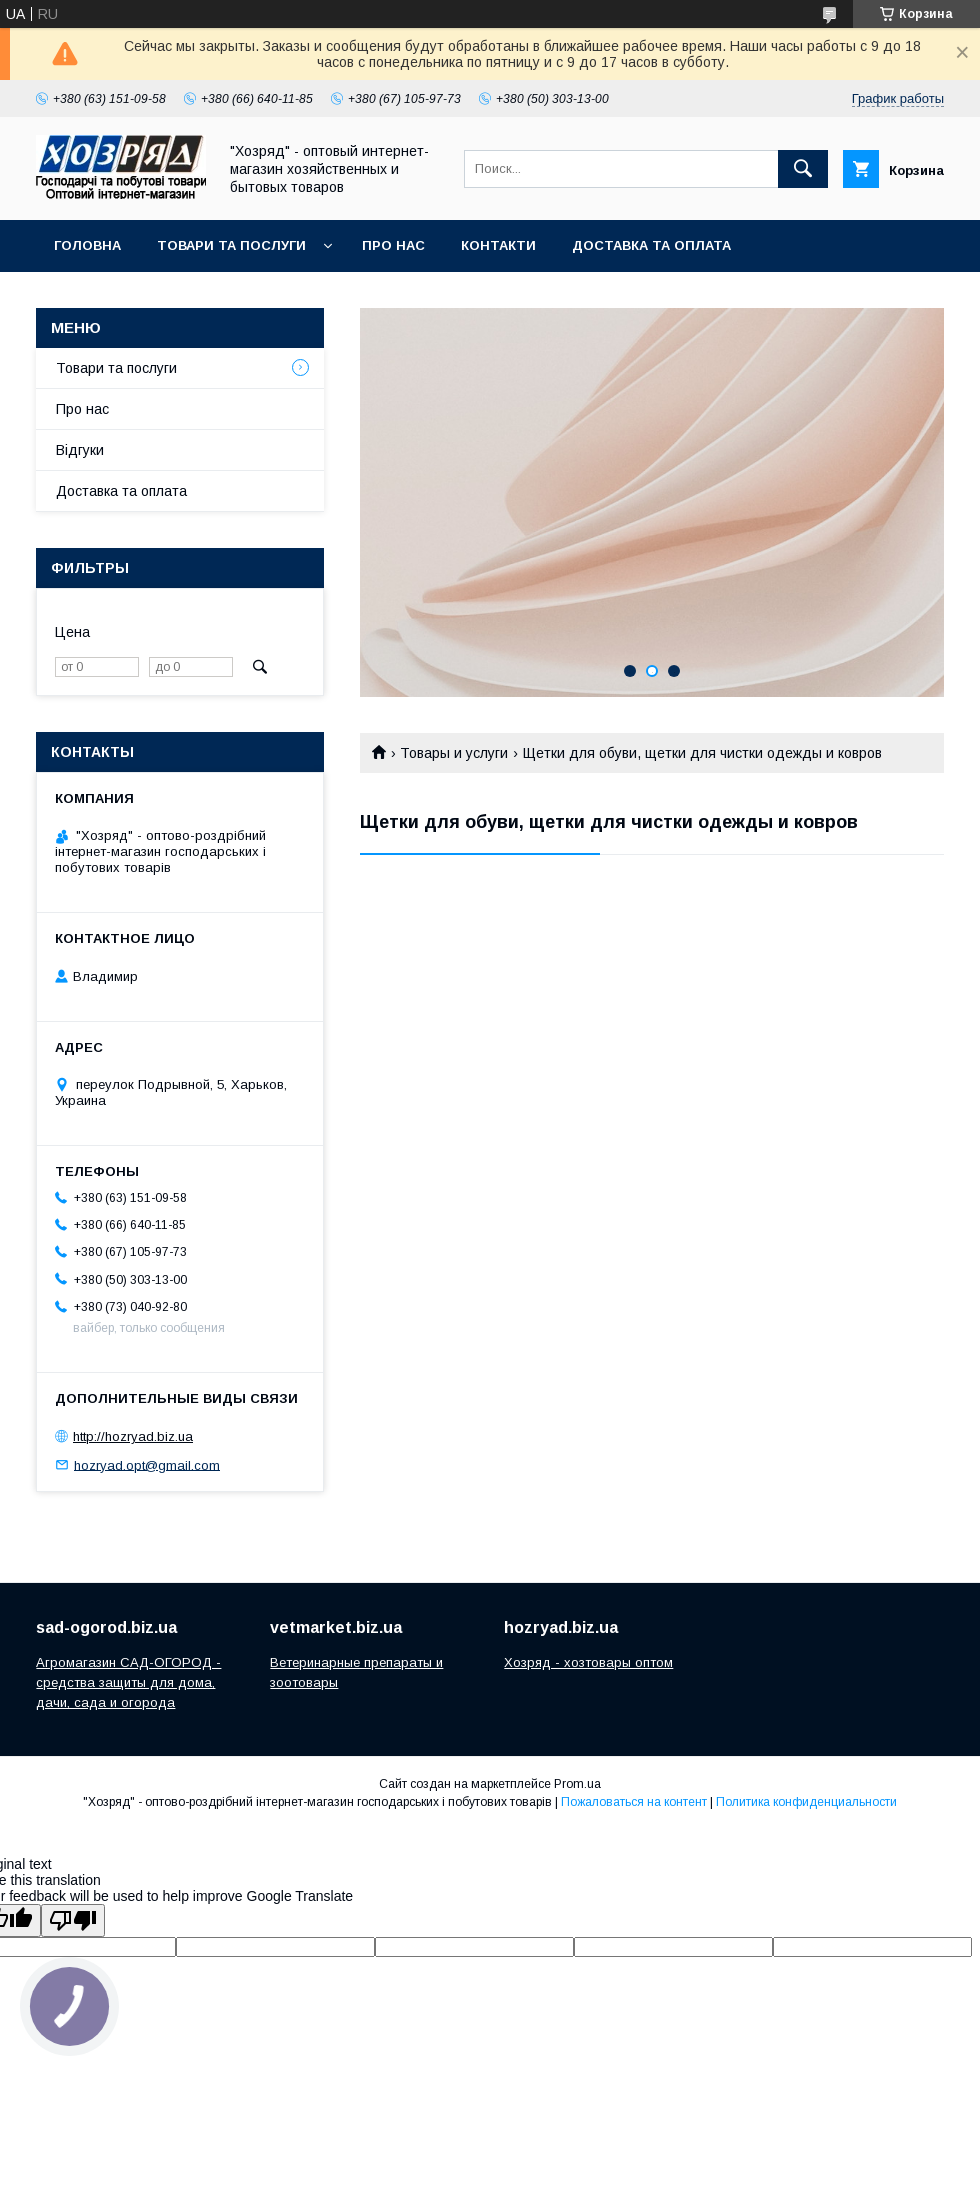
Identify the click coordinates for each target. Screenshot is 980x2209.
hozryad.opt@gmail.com (147, 1464)
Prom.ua (577, 1784)
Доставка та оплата (651, 245)
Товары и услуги (454, 753)
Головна (87, 245)
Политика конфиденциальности (806, 1802)
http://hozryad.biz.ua (133, 1436)
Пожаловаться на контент (634, 1802)
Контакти (498, 245)
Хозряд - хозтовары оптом (588, 1662)
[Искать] (803, 169)
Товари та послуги (231, 245)
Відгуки (80, 450)
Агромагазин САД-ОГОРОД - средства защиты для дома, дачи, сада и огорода (128, 1682)
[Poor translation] (73, 1920)
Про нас (393, 245)
